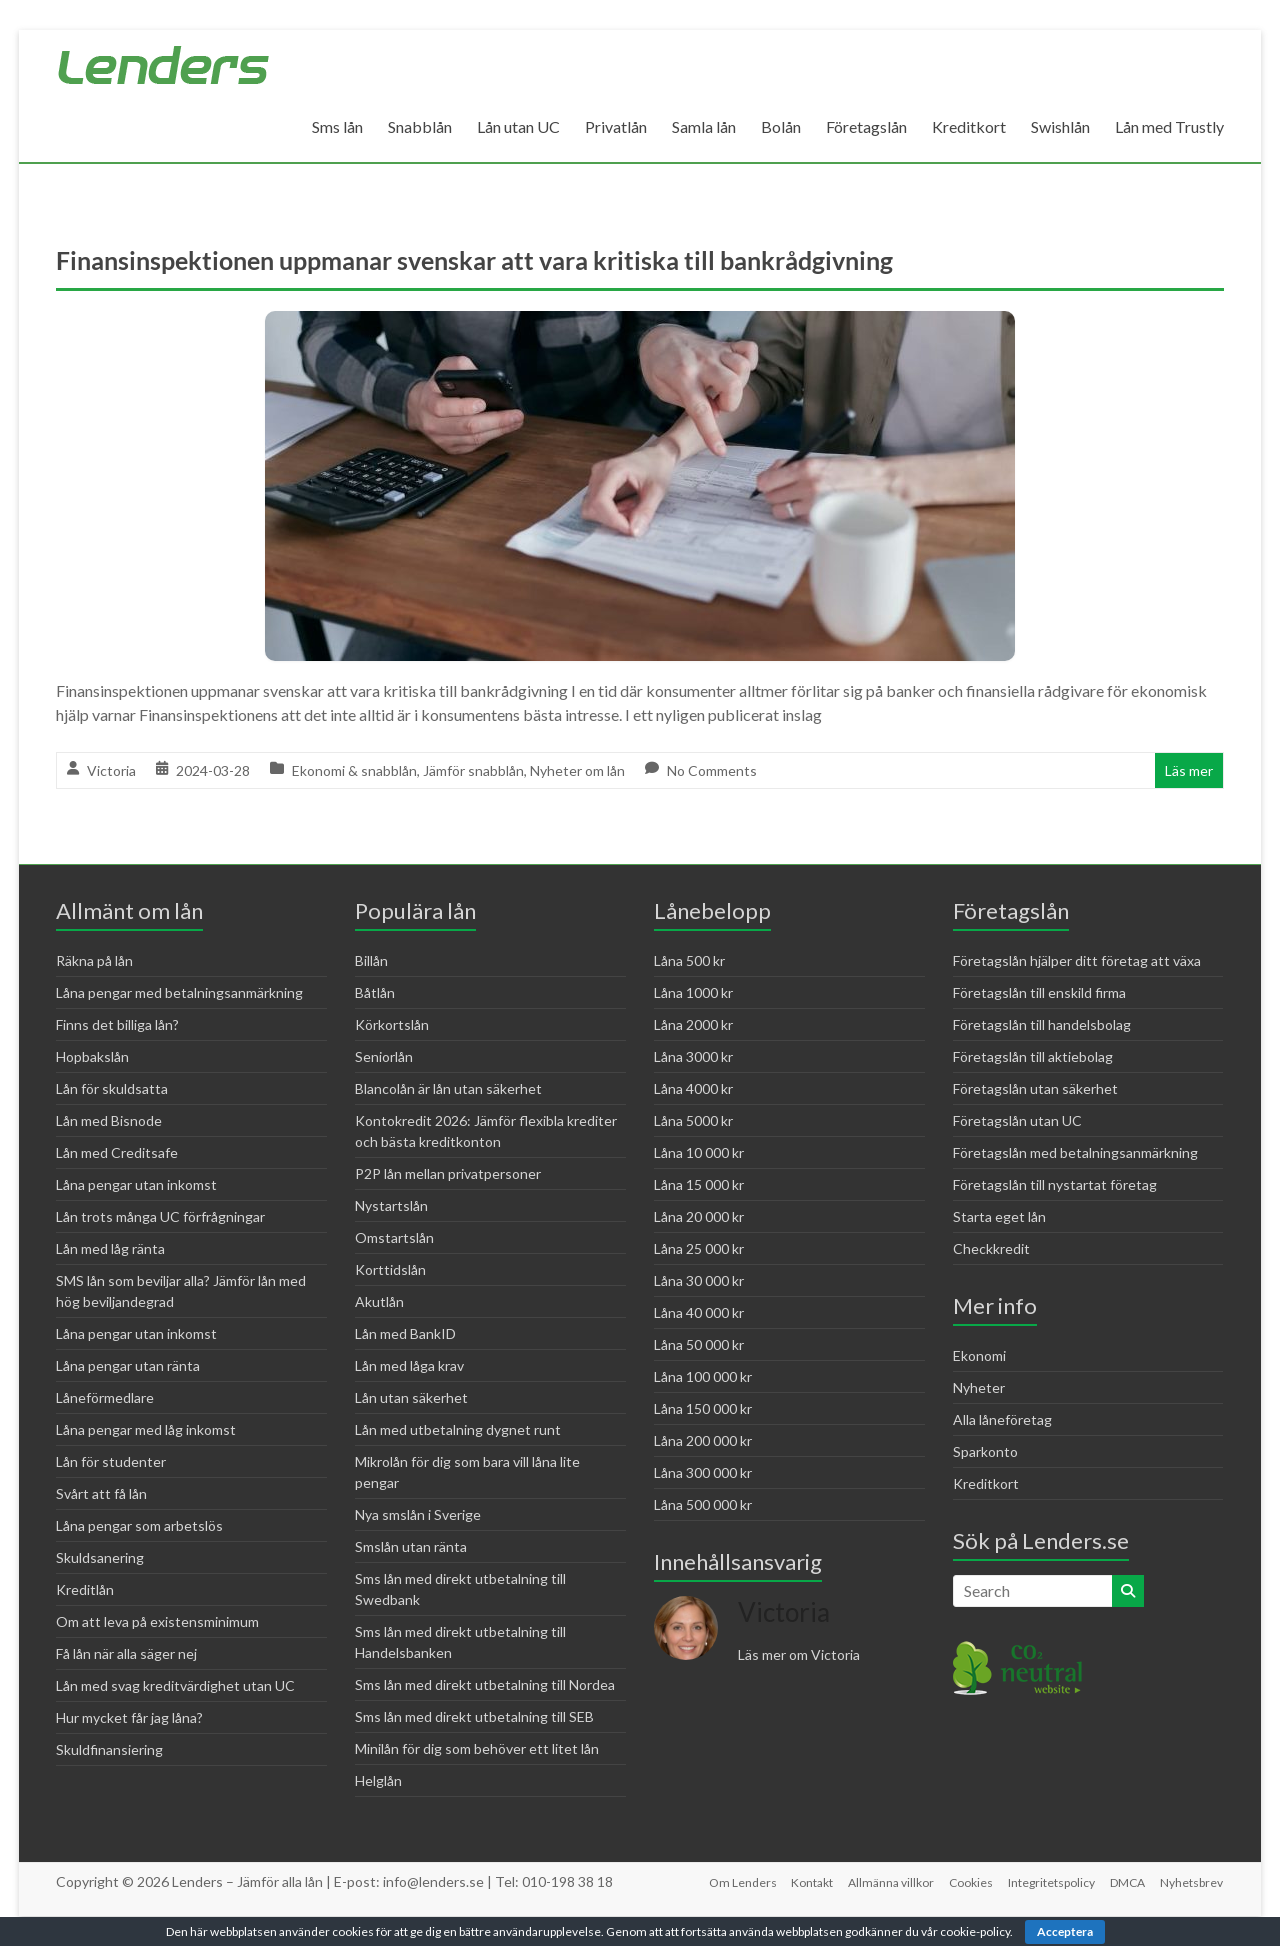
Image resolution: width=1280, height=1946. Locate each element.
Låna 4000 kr (693, 1088)
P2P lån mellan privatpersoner (448, 1173)
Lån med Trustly (1169, 126)
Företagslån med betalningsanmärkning (1075, 1152)
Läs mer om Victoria (799, 1654)
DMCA (1127, 1881)
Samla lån (704, 126)
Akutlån (379, 1301)
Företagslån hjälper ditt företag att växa (1077, 960)
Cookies (969, 1881)
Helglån (378, 1780)
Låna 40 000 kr (699, 1312)
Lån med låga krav (409, 1365)
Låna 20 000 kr (699, 1216)
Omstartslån (394, 1237)
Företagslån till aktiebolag (1033, 1056)
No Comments (712, 770)
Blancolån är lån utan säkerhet (448, 1088)
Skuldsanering (100, 1557)
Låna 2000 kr (693, 1024)
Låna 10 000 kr (699, 1152)
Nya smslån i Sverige (418, 1514)
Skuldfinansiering (109, 1749)
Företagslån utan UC (1017, 1120)
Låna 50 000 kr (699, 1344)
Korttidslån (390, 1269)
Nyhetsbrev (1192, 1881)
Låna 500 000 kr (703, 1504)
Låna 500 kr (689, 960)
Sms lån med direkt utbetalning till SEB (474, 1716)
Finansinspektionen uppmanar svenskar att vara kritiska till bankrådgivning (494, 260)
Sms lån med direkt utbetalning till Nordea (485, 1684)
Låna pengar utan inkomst (136, 1184)
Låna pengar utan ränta (128, 1365)
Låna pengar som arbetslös (139, 1525)
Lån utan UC (518, 126)
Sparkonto (985, 1451)
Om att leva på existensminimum (157, 1621)
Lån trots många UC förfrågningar (160, 1216)
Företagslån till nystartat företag (1055, 1184)
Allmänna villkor (888, 1881)
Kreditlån (85, 1589)
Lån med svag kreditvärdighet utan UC (175, 1685)
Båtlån (375, 992)
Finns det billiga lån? (117, 1024)
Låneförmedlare (105, 1397)
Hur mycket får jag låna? (129, 1717)
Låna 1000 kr (693, 992)
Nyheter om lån (577, 770)
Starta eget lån (999, 1216)
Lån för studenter (111, 1461)
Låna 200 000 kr (703, 1440)
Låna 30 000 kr (699, 1280)
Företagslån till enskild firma (1039, 992)
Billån (371, 960)
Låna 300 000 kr (703, 1472)
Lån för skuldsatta (112, 1088)
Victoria (111, 770)
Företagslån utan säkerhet (1035, 1088)
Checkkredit (991, 1248)
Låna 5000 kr (693, 1120)
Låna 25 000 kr (699, 1248)
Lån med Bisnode (109, 1120)
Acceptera (1065, 1931)
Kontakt (808, 1881)
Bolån (781, 126)
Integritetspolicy (1050, 1881)
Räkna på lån (94, 960)
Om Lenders (737, 1881)
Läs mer (1189, 770)
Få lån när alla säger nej (126, 1653)
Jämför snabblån (473, 770)
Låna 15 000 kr (699, 1184)
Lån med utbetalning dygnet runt (458, 1429)
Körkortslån (392, 1024)
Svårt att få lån (101, 1493)
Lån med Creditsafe (117, 1152)
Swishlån (1060, 126)
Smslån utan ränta (411, 1546)
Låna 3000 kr (693, 1056)
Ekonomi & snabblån (354, 770)
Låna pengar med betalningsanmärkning (179, 992)
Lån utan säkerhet (411, 1397)
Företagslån (866, 126)
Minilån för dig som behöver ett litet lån (477, 1748)
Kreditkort (969, 126)
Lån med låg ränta (110, 1248)
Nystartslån (391, 1205)
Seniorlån (384, 1056)
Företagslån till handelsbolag (1042, 1024)
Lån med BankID (405, 1333)
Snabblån (420, 126)
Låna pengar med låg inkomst (146, 1429)
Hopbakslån (92, 1056)
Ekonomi (979, 1355)
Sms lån (337, 126)
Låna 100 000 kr (703, 1376)
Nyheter (979, 1387)
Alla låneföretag (1002, 1419)
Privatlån (616, 126)
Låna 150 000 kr (703, 1408)
